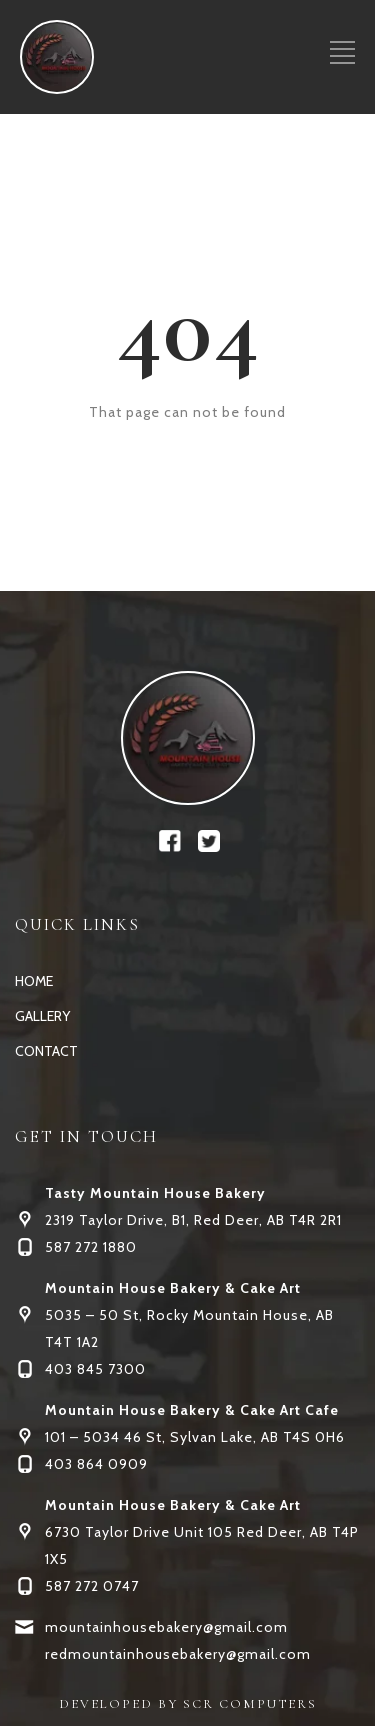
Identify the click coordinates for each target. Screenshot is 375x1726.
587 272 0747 (92, 1586)
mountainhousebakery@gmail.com (166, 1627)
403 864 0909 (96, 1464)
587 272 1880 (91, 1247)
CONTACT (46, 1051)
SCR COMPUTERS (250, 1704)
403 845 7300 (95, 1369)
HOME (34, 981)
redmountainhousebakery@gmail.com (178, 1654)
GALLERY (42, 1016)
